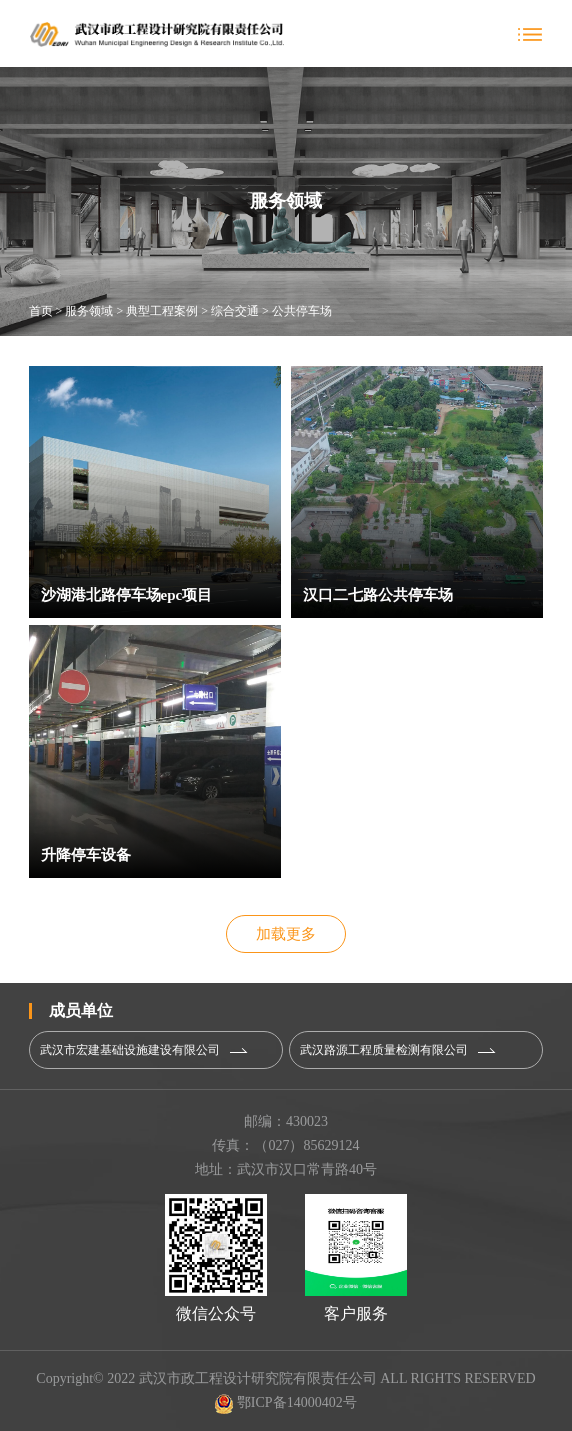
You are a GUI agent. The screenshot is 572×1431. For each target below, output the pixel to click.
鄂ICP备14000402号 (285, 1402)
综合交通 (235, 311)
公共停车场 (302, 311)
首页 (41, 311)
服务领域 (89, 311)
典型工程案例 (162, 311)
